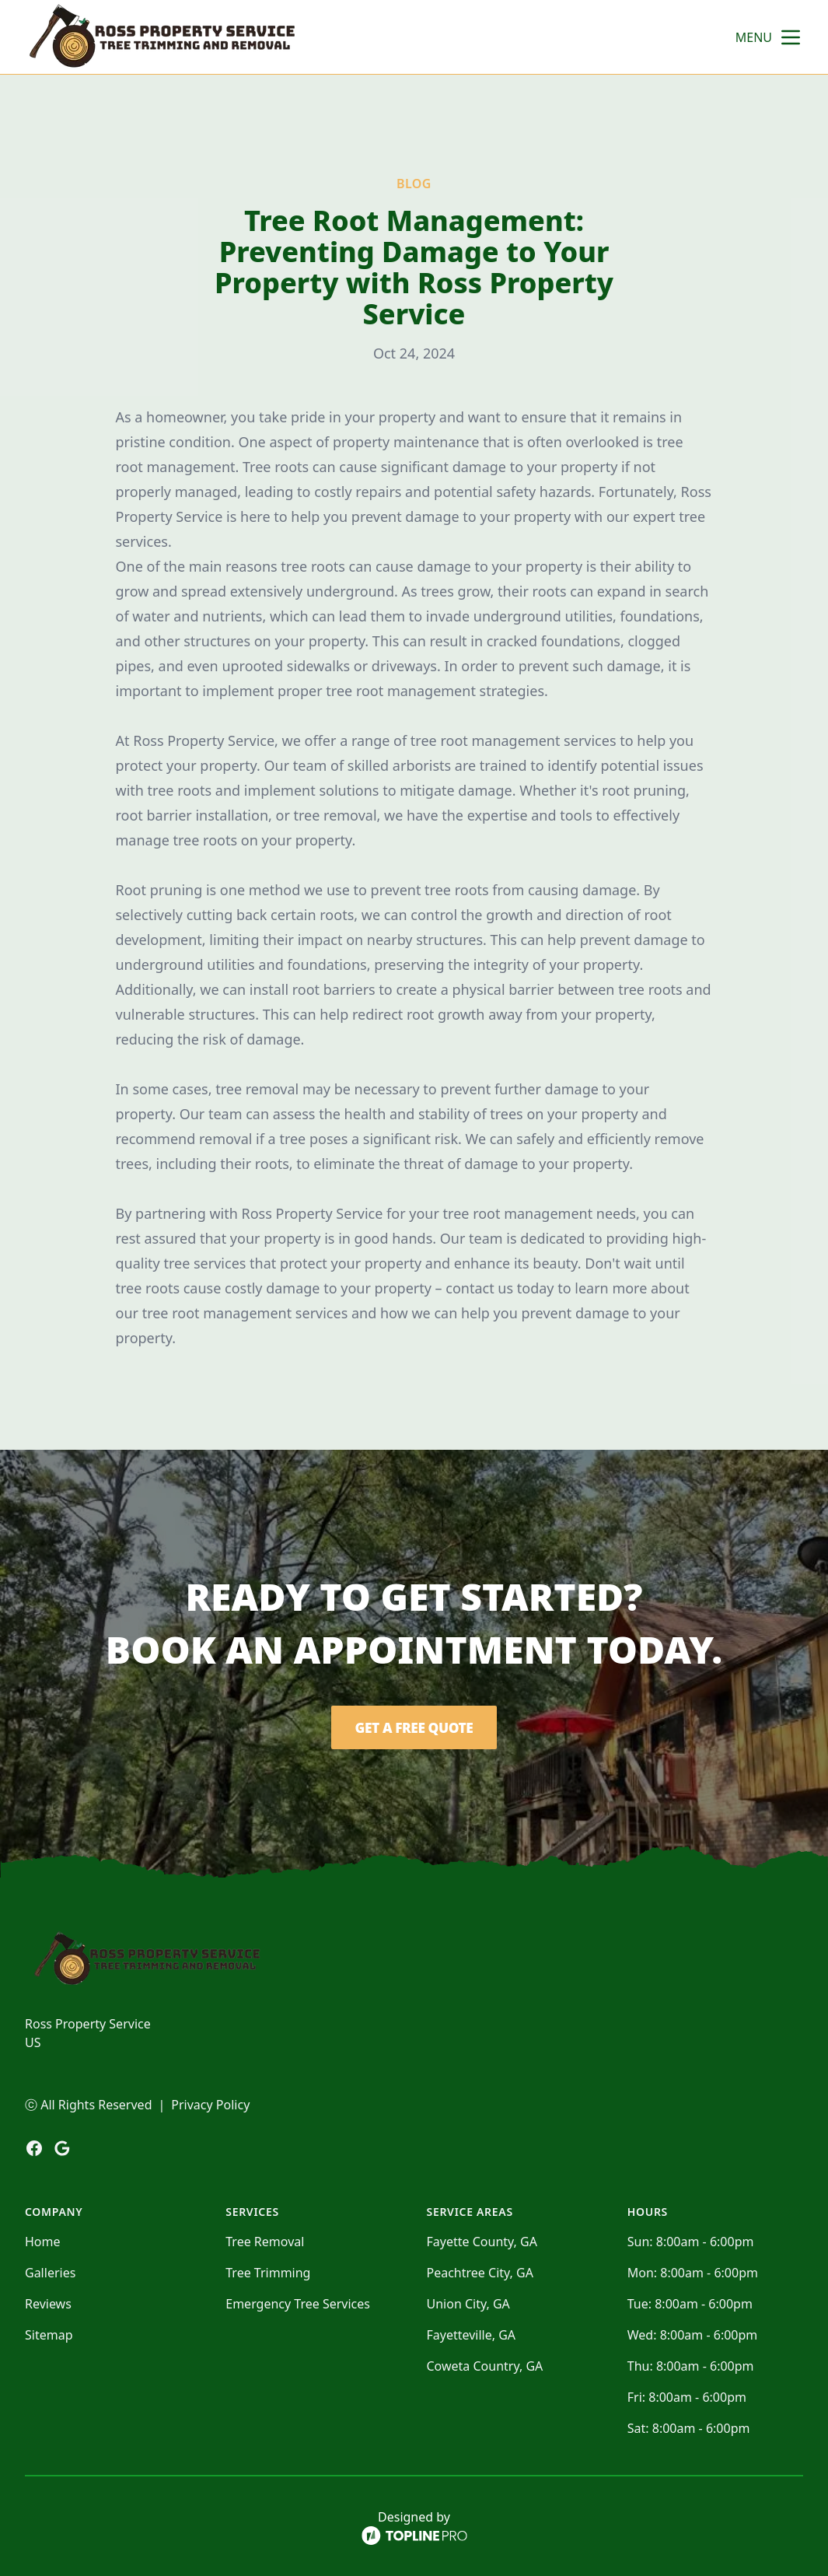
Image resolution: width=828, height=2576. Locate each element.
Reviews (48, 2303)
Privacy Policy (210, 2104)
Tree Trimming (267, 2272)
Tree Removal (264, 2241)
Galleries (50, 2272)
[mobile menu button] (790, 37)
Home (43, 2241)
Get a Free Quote (414, 1727)
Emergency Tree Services (297, 2303)
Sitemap (49, 2334)
